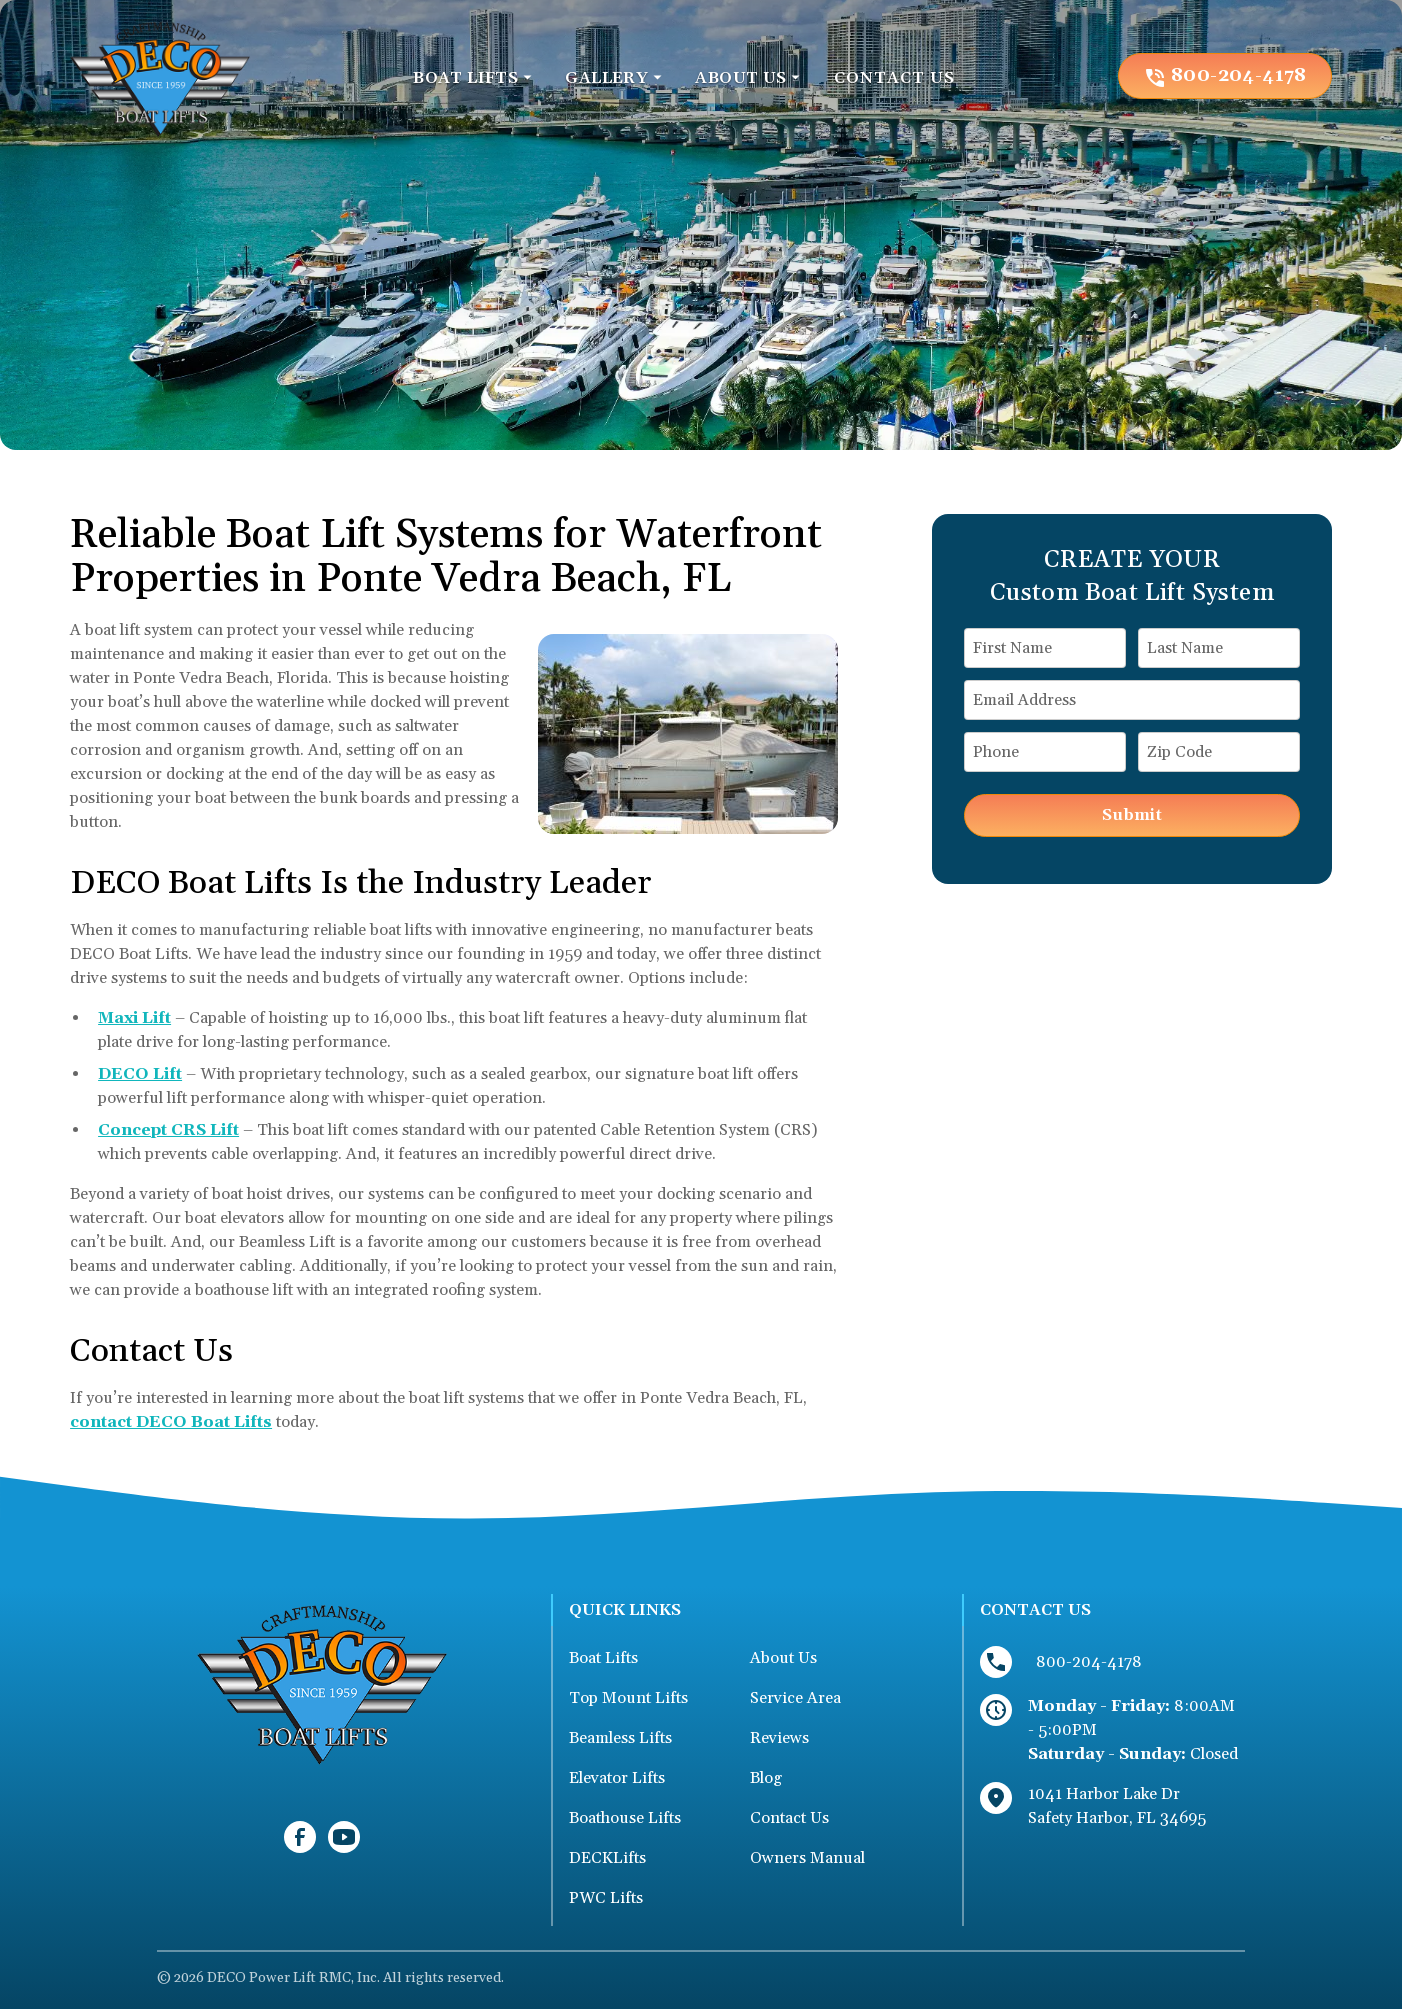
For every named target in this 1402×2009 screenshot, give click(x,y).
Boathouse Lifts (625, 1818)
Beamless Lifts (620, 1738)
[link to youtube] (344, 1837)
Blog (766, 1778)
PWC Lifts (606, 1898)
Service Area (795, 1698)
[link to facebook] (300, 1837)
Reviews (779, 1738)
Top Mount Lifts (628, 1698)
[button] (473, 78)
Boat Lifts (603, 1658)
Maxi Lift (134, 1018)
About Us (783, 1658)
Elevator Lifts (617, 1778)
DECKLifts (607, 1858)
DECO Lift (140, 1074)
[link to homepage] (160, 75)
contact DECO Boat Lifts (171, 1422)
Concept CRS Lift (168, 1130)
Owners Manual (807, 1858)
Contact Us (789, 1818)
